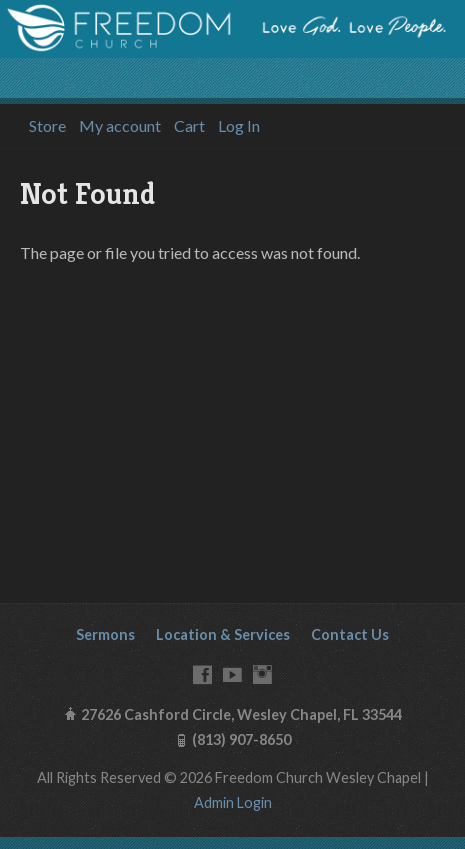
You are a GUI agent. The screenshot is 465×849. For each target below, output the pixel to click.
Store (47, 126)
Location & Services (223, 634)
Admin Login (233, 802)
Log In (239, 126)
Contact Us (350, 634)
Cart (189, 126)
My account (120, 126)
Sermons (105, 634)
